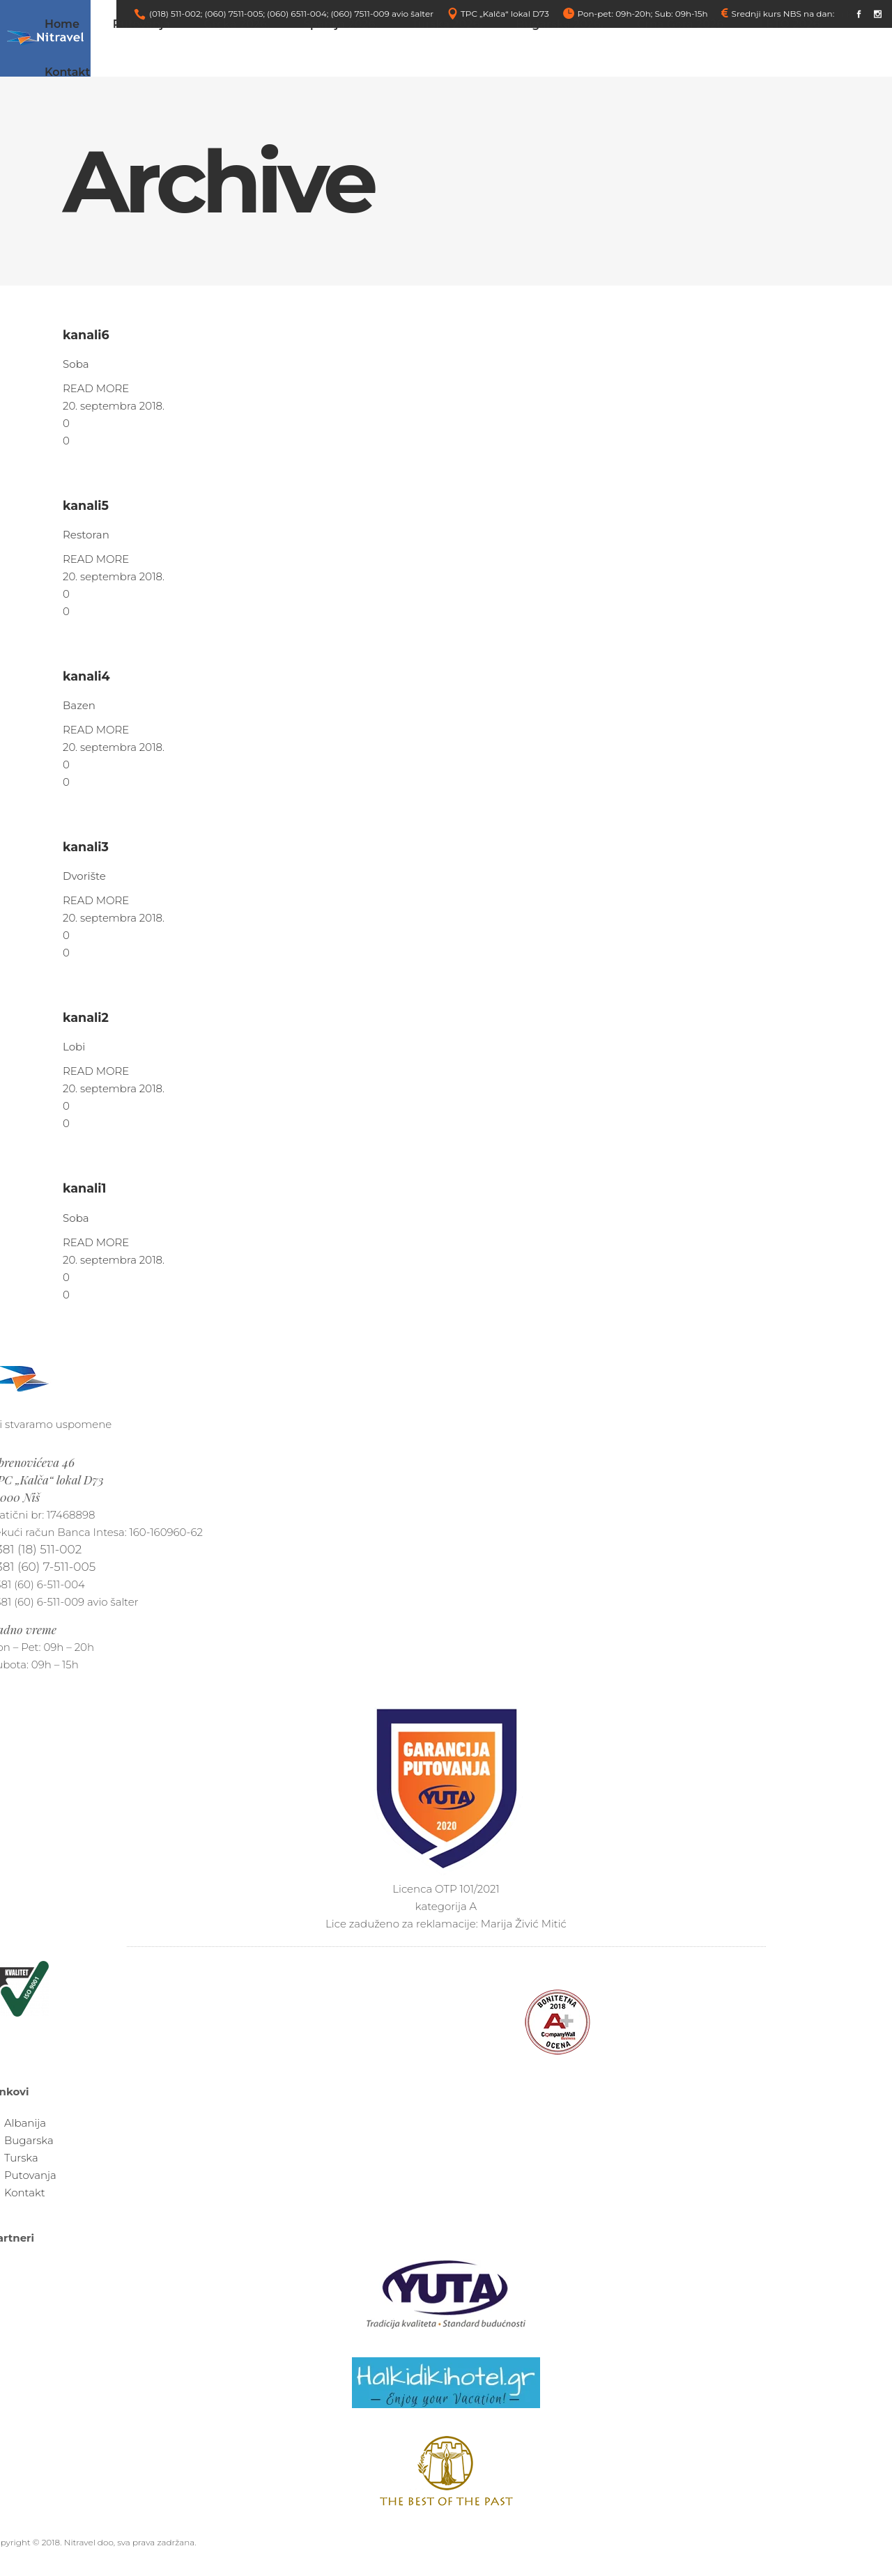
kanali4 (86, 676)
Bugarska (29, 2140)
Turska (21, 2157)
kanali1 (84, 1188)
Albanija (25, 2122)
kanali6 (86, 334)
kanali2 (86, 1017)
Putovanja (30, 2175)
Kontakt (24, 2192)
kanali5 (86, 505)
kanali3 (86, 846)
